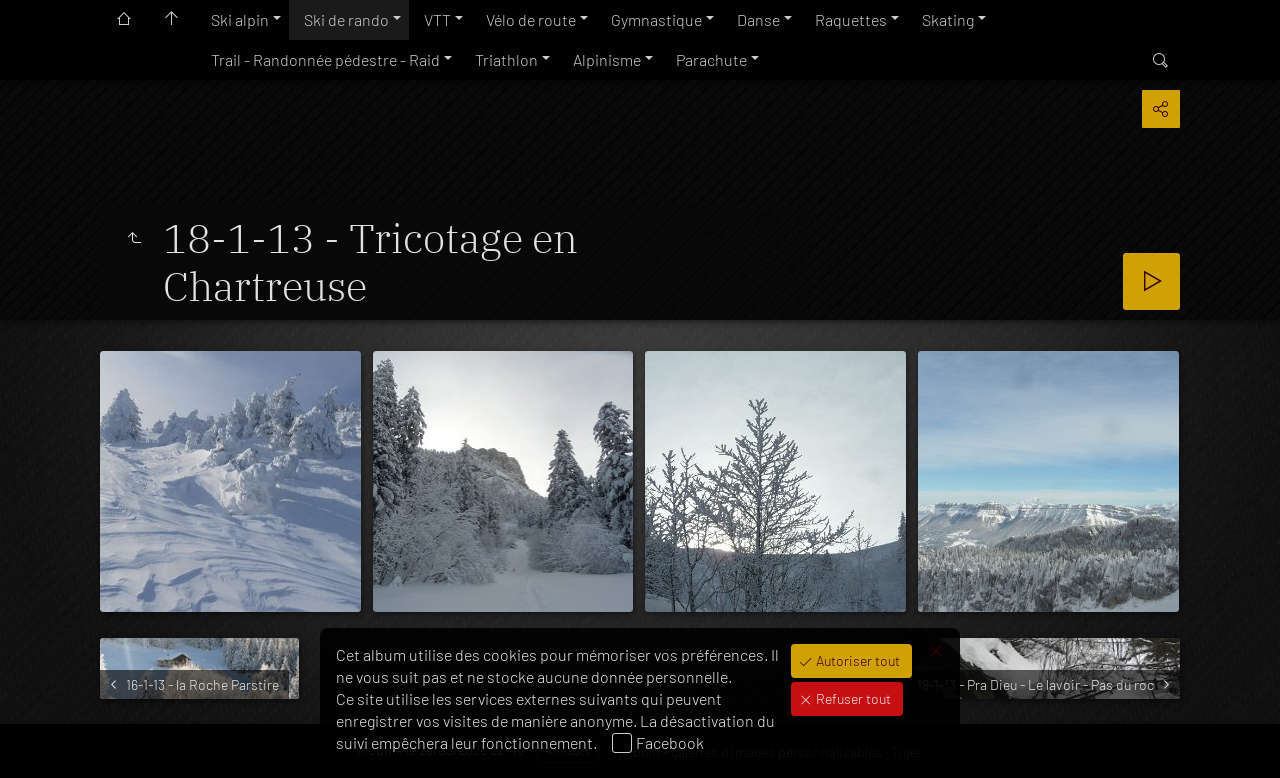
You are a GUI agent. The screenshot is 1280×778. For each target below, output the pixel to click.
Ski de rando (346, 19)
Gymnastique (656, 19)
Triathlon (506, 59)
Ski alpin (240, 19)
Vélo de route (531, 19)
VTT (437, 19)
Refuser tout (852, 698)
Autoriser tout (856, 660)
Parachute (711, 59)
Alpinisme (607, 59)
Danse (758, 19)
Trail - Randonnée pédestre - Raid (325, 59)
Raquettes (851, 19)
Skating (948, 19)
